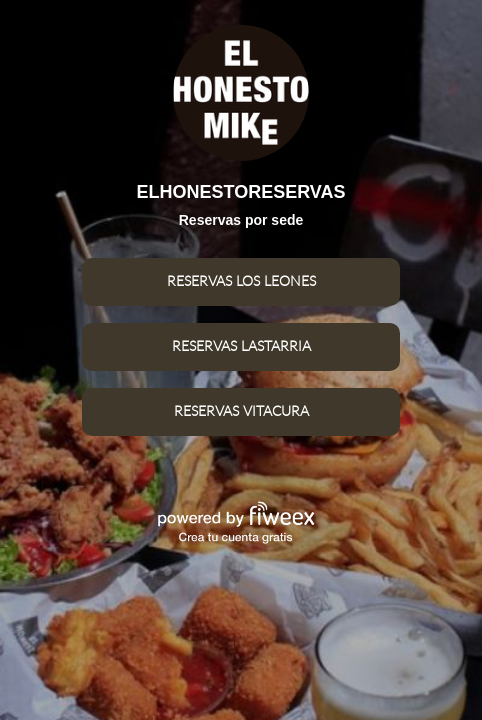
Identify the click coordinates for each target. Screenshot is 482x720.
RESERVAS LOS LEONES (241, 282)
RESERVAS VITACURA (241, 412)
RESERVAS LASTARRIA (241, 347)
